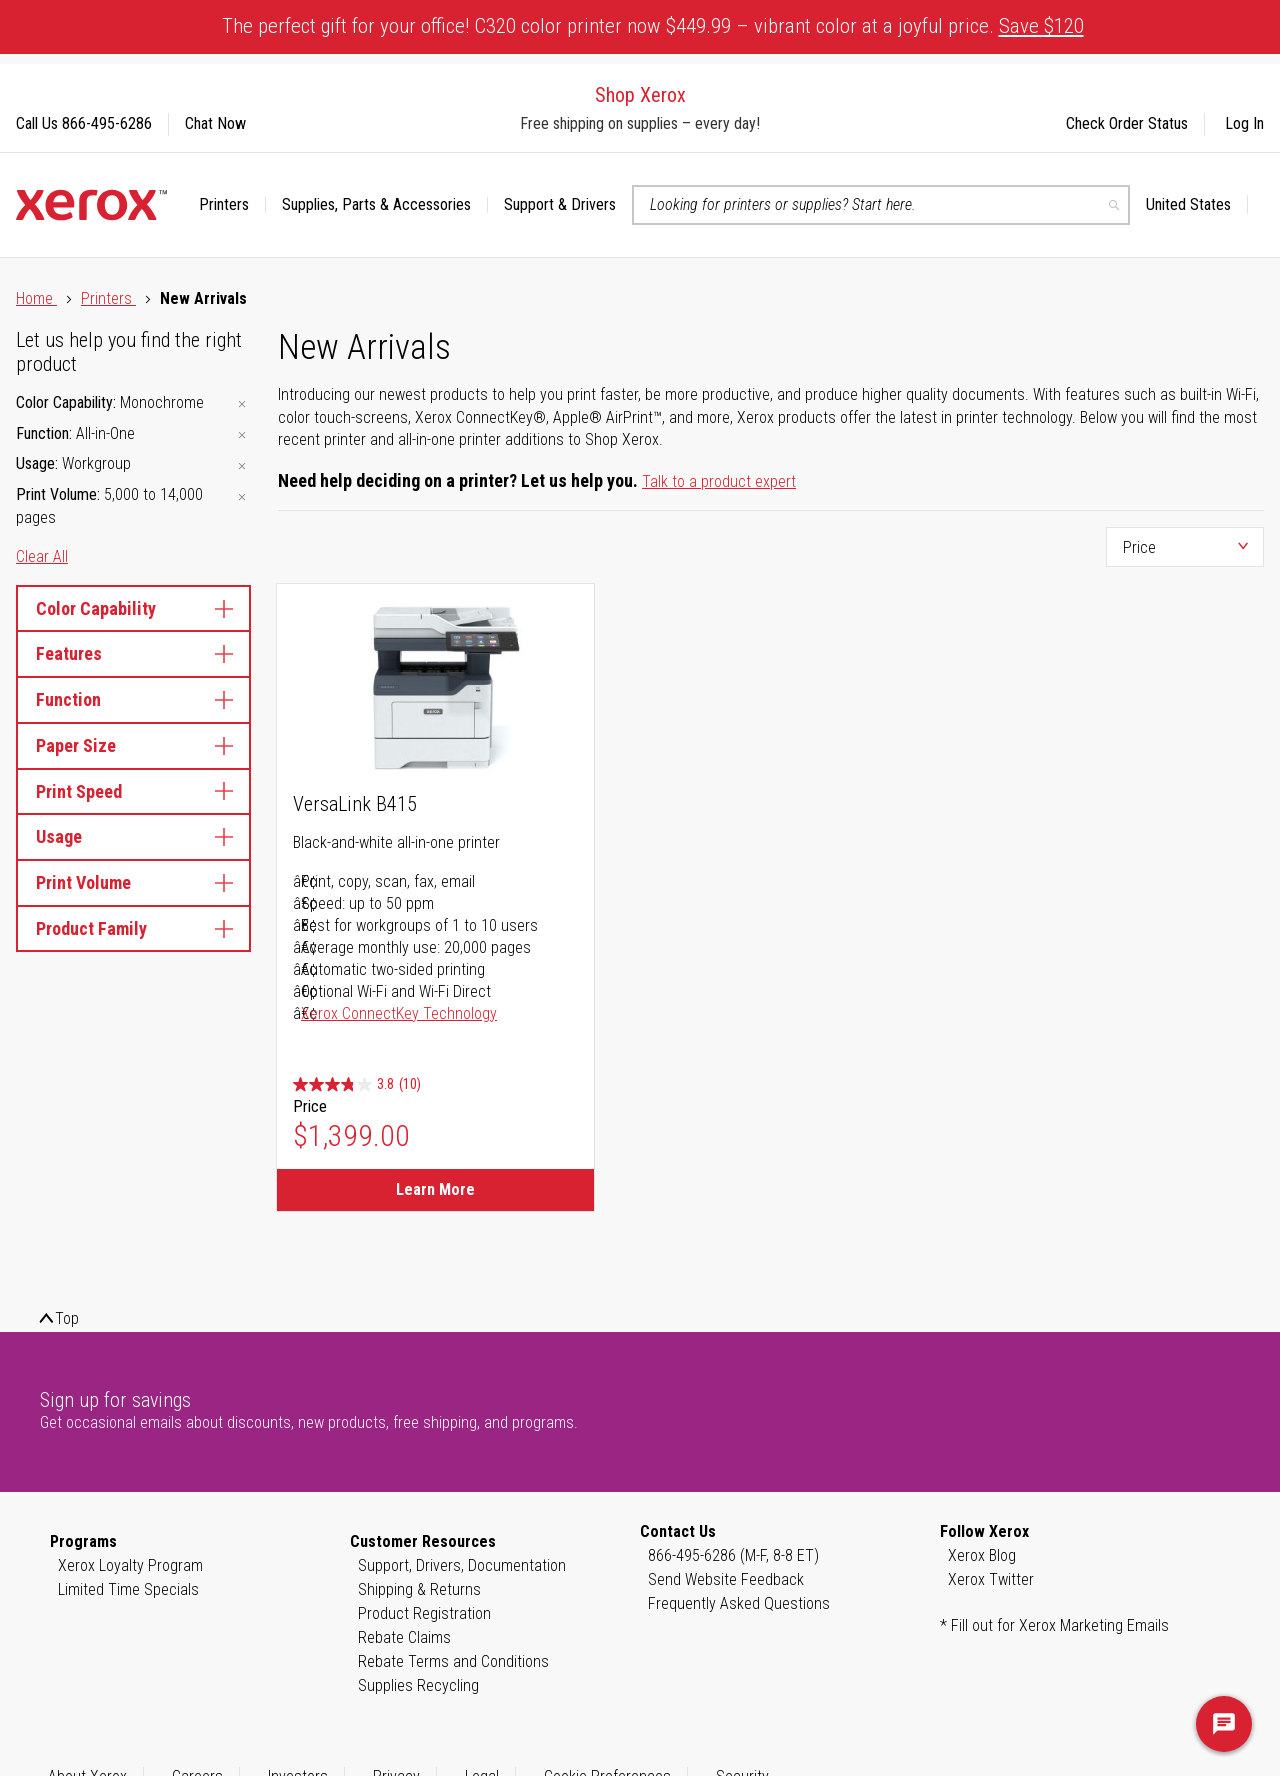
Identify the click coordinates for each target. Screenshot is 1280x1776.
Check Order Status (1127, 123)
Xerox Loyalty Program (130, 1565)
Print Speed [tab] (133, 791)
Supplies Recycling (418, 1685)
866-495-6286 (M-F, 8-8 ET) (733, 1555)
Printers (108, 298)
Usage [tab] (133, 836)
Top (67, 1318)
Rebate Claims (404, 1637)
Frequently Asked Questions (739, 1603)
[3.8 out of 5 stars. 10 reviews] (357, 1084)
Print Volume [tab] (133, 882)
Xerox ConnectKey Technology (399, 1013)
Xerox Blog (982, 1555)
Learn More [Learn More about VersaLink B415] (435, 1189)
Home (36, 298)
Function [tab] (133, 699)
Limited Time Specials (128, 1589)
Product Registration (424, 1613)
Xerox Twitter (991, 1579)
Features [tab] (133, 653)
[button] (1197, 205)
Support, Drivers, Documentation (462, 1565)
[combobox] (881, 205)
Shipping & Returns (419, 1589)
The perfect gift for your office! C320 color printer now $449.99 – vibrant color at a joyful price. (653, 26)
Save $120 (1041, 26)
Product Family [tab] (133, 928)
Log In (1244, 123)
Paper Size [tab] (133, 745)
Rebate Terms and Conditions (453, 1661)
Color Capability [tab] (133, 608)
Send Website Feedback (726, 1579)
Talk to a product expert (719, 481)
